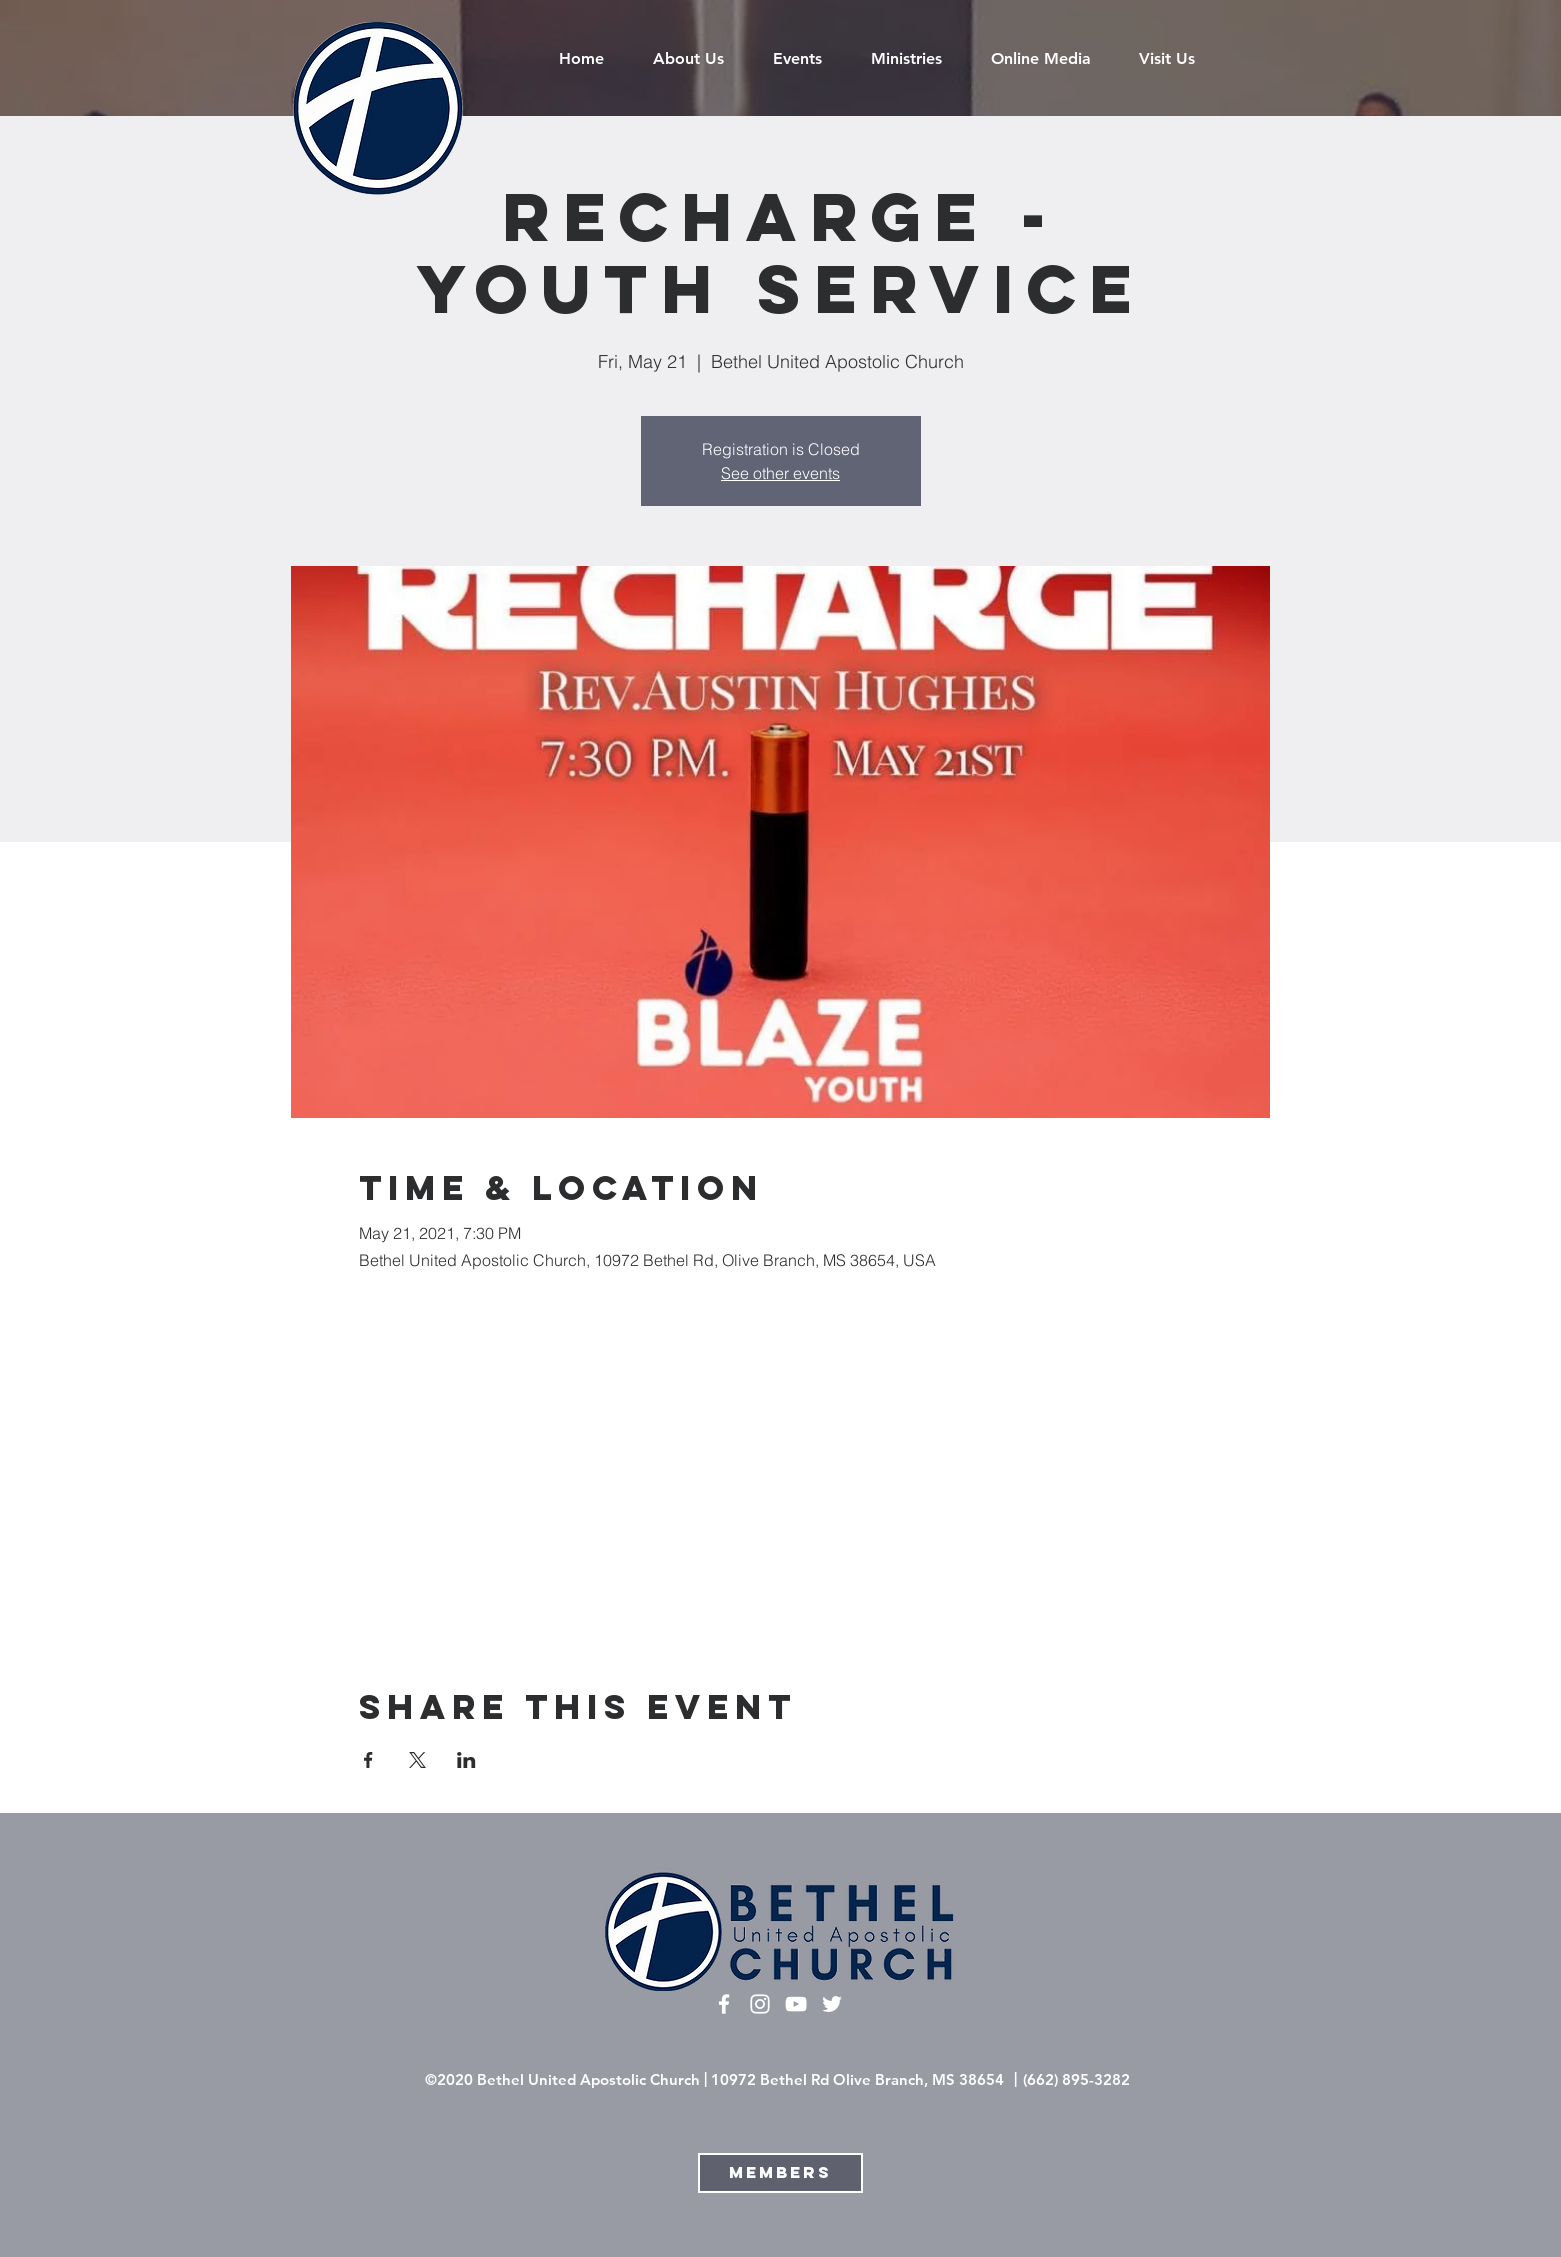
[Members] (780, 2173)
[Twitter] (832, 2004)
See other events (780, 473)
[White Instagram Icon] (760, 2004)
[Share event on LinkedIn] (466, 1760)
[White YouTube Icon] (796, 2004)
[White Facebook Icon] (724, 2004)
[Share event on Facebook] (368, 1760)
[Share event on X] (417, 1760)
